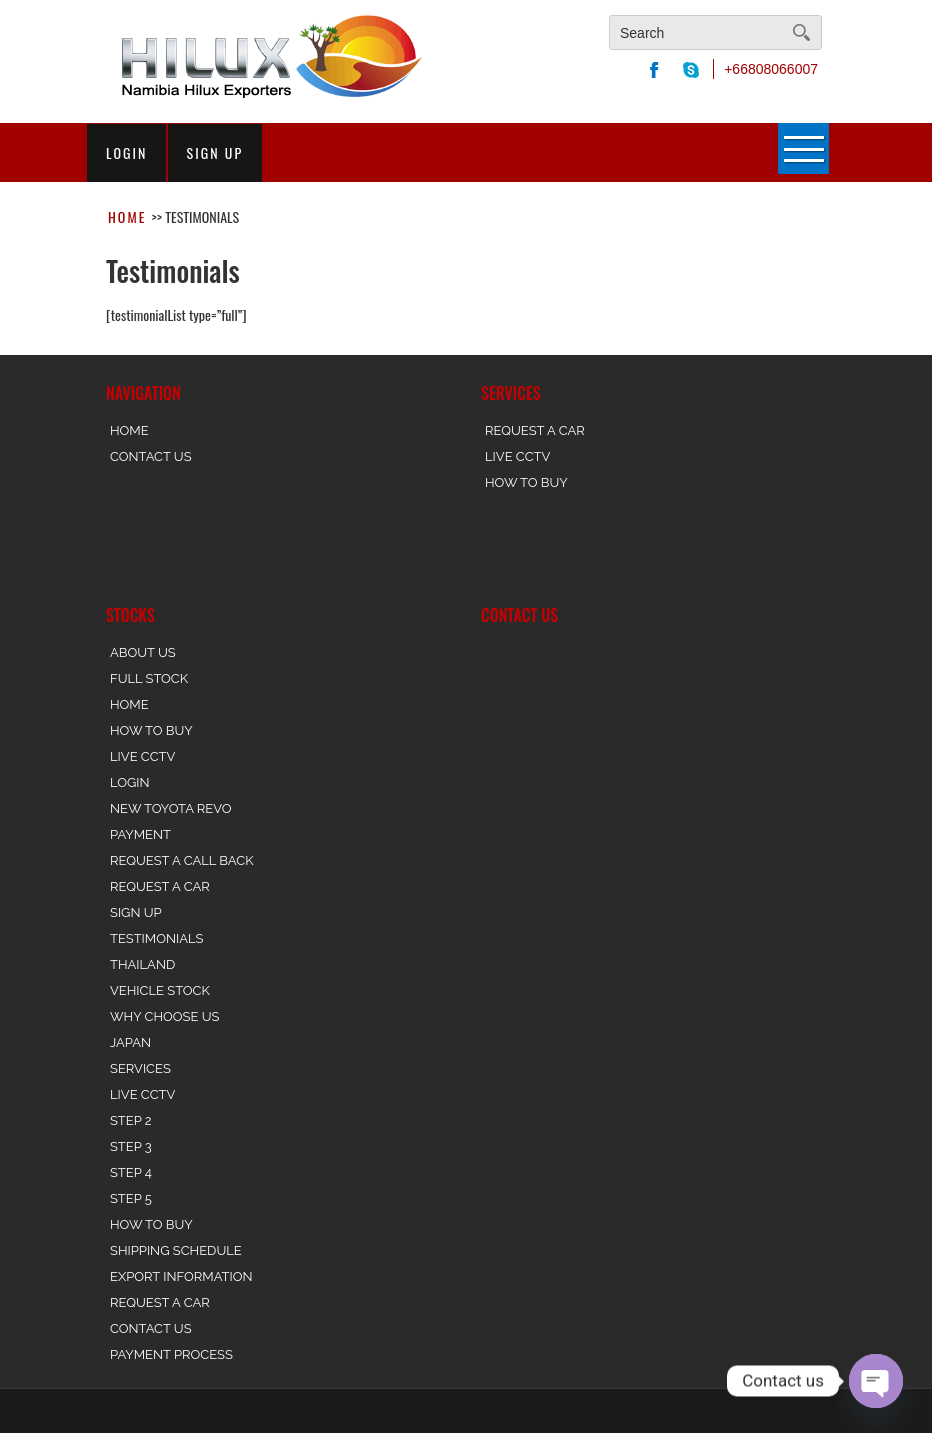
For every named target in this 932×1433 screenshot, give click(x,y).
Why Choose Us (164, 1016)
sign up (215, 153)
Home (127, 216)
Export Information (181, 1276)
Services (140, 1068)
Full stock (149, 678)
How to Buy (526, 482)
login (126, 153)
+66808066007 (771, 69)
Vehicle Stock (160, 990)
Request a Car (535, 430)
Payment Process (171, 1354)
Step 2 (131, 1120)
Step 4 (131, 1172)
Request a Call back (182, 860)
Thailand (142, 964)
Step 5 (131, 1198)
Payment (140, 834)
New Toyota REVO (170, 808)
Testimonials (157, 938)
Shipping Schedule (176, 1250)
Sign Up (136, 912)
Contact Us (151, 456)
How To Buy (151, 730)
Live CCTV (517, 456)
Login (130, 782)
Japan (130, 1042)
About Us (143, 652)
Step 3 (131, 1146)
